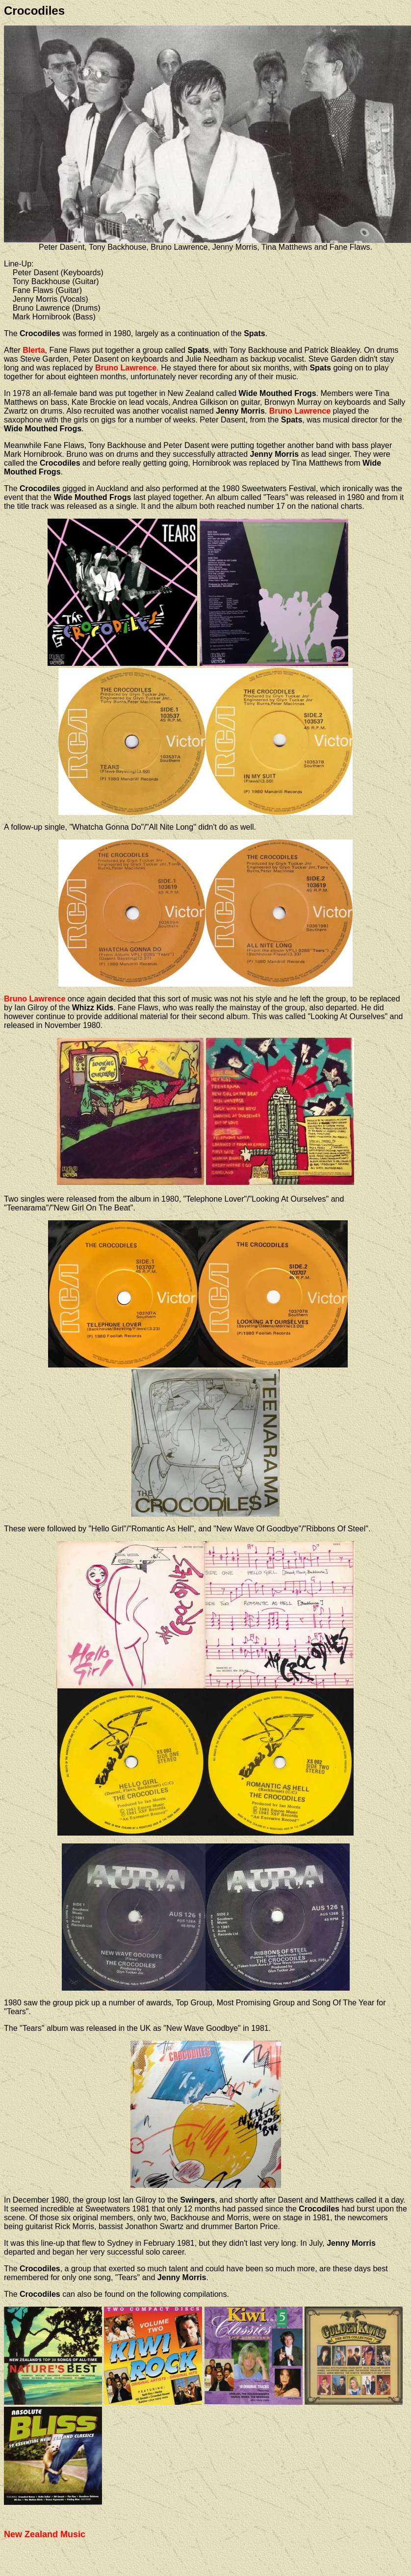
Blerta (34, 350)
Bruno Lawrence (125, 368)
